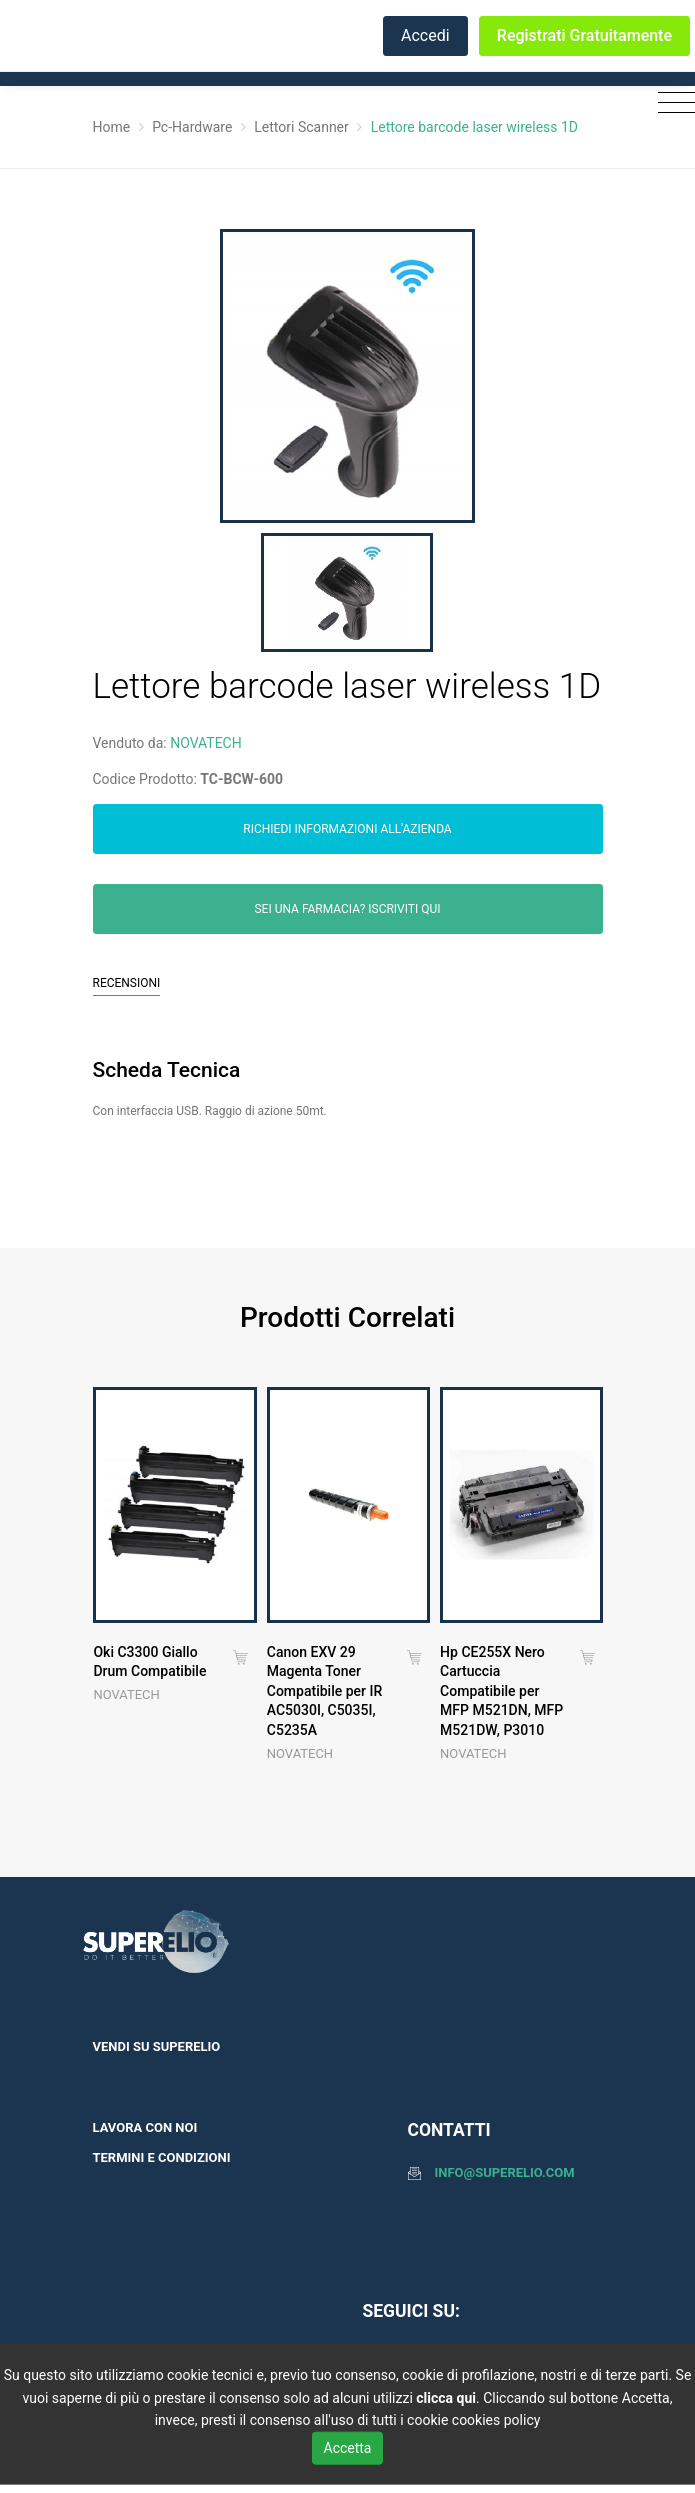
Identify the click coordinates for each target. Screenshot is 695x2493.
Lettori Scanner (301, 127)
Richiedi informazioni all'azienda (347, 829)
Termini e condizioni (162, 2157)
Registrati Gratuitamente (584, 35)
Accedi (425, 35)
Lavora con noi (145, 2127)
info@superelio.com (505, 2172)
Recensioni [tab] (127, 983)
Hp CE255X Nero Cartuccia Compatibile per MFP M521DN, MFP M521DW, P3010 (501, 1691)
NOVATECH (206, 743)
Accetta (348, 2447)
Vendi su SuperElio (157, 2046)
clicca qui (446, 2397)
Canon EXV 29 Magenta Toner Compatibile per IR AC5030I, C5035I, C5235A (324, 1691)
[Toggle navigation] (671, 103)
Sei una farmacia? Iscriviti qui (348, 909)
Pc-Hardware (192, 127)
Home (112, 127)
